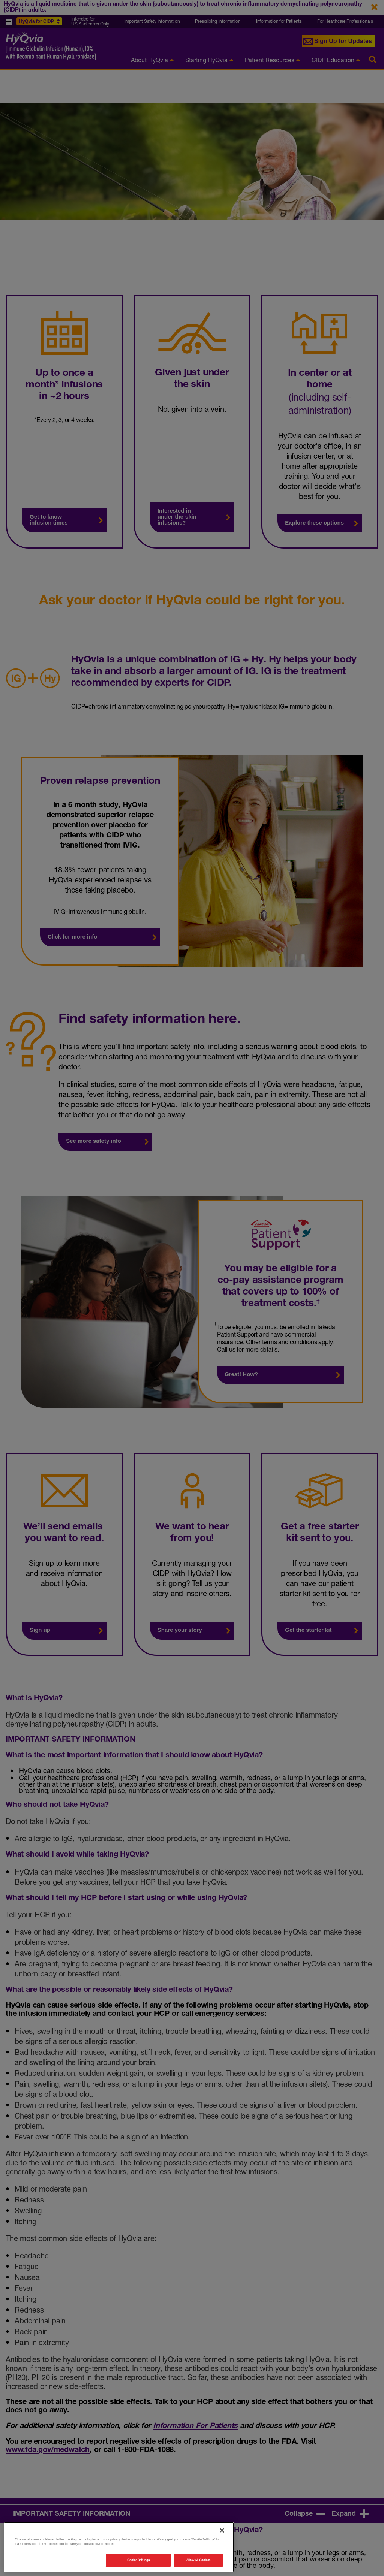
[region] (119, 2547)
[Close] (222, 2530)
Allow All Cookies (198, 2560)
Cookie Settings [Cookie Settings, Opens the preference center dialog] (138, 2560)
